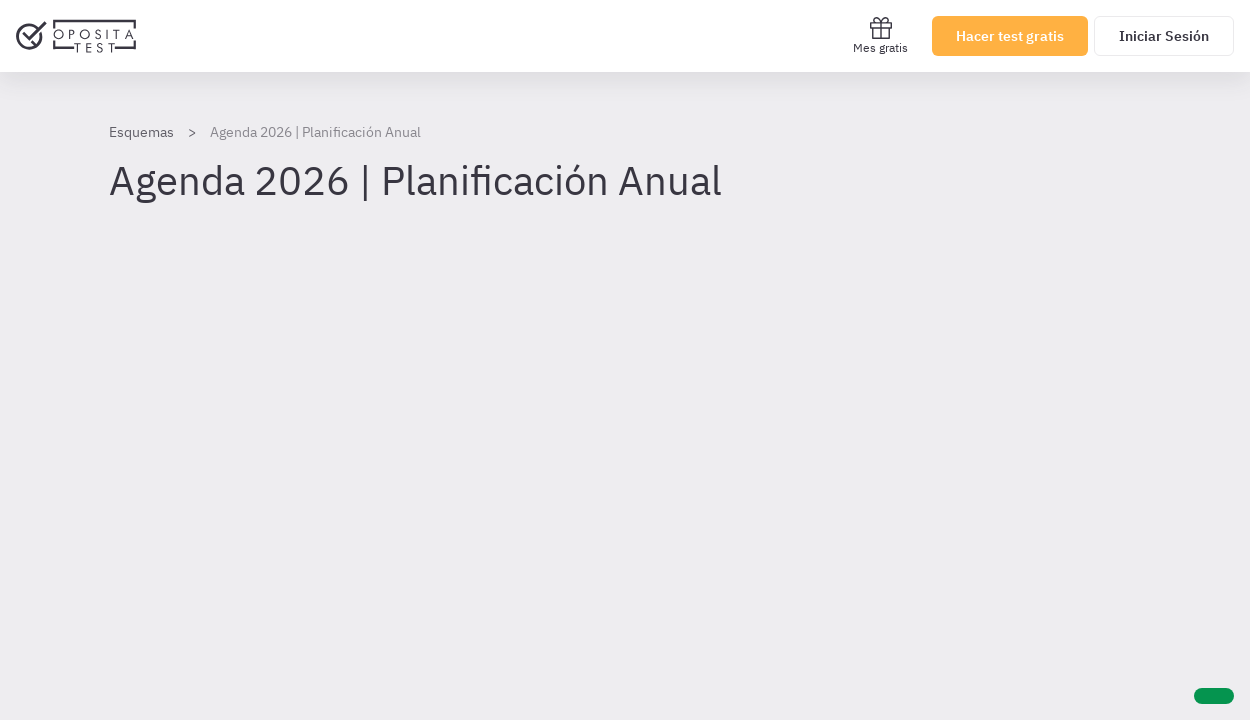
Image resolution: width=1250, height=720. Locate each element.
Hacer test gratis (1010, 36)
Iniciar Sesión (1164, 36)
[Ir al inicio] (76, 36)
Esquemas (141, 132)
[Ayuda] (1214, 696)
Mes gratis (880, 35)
